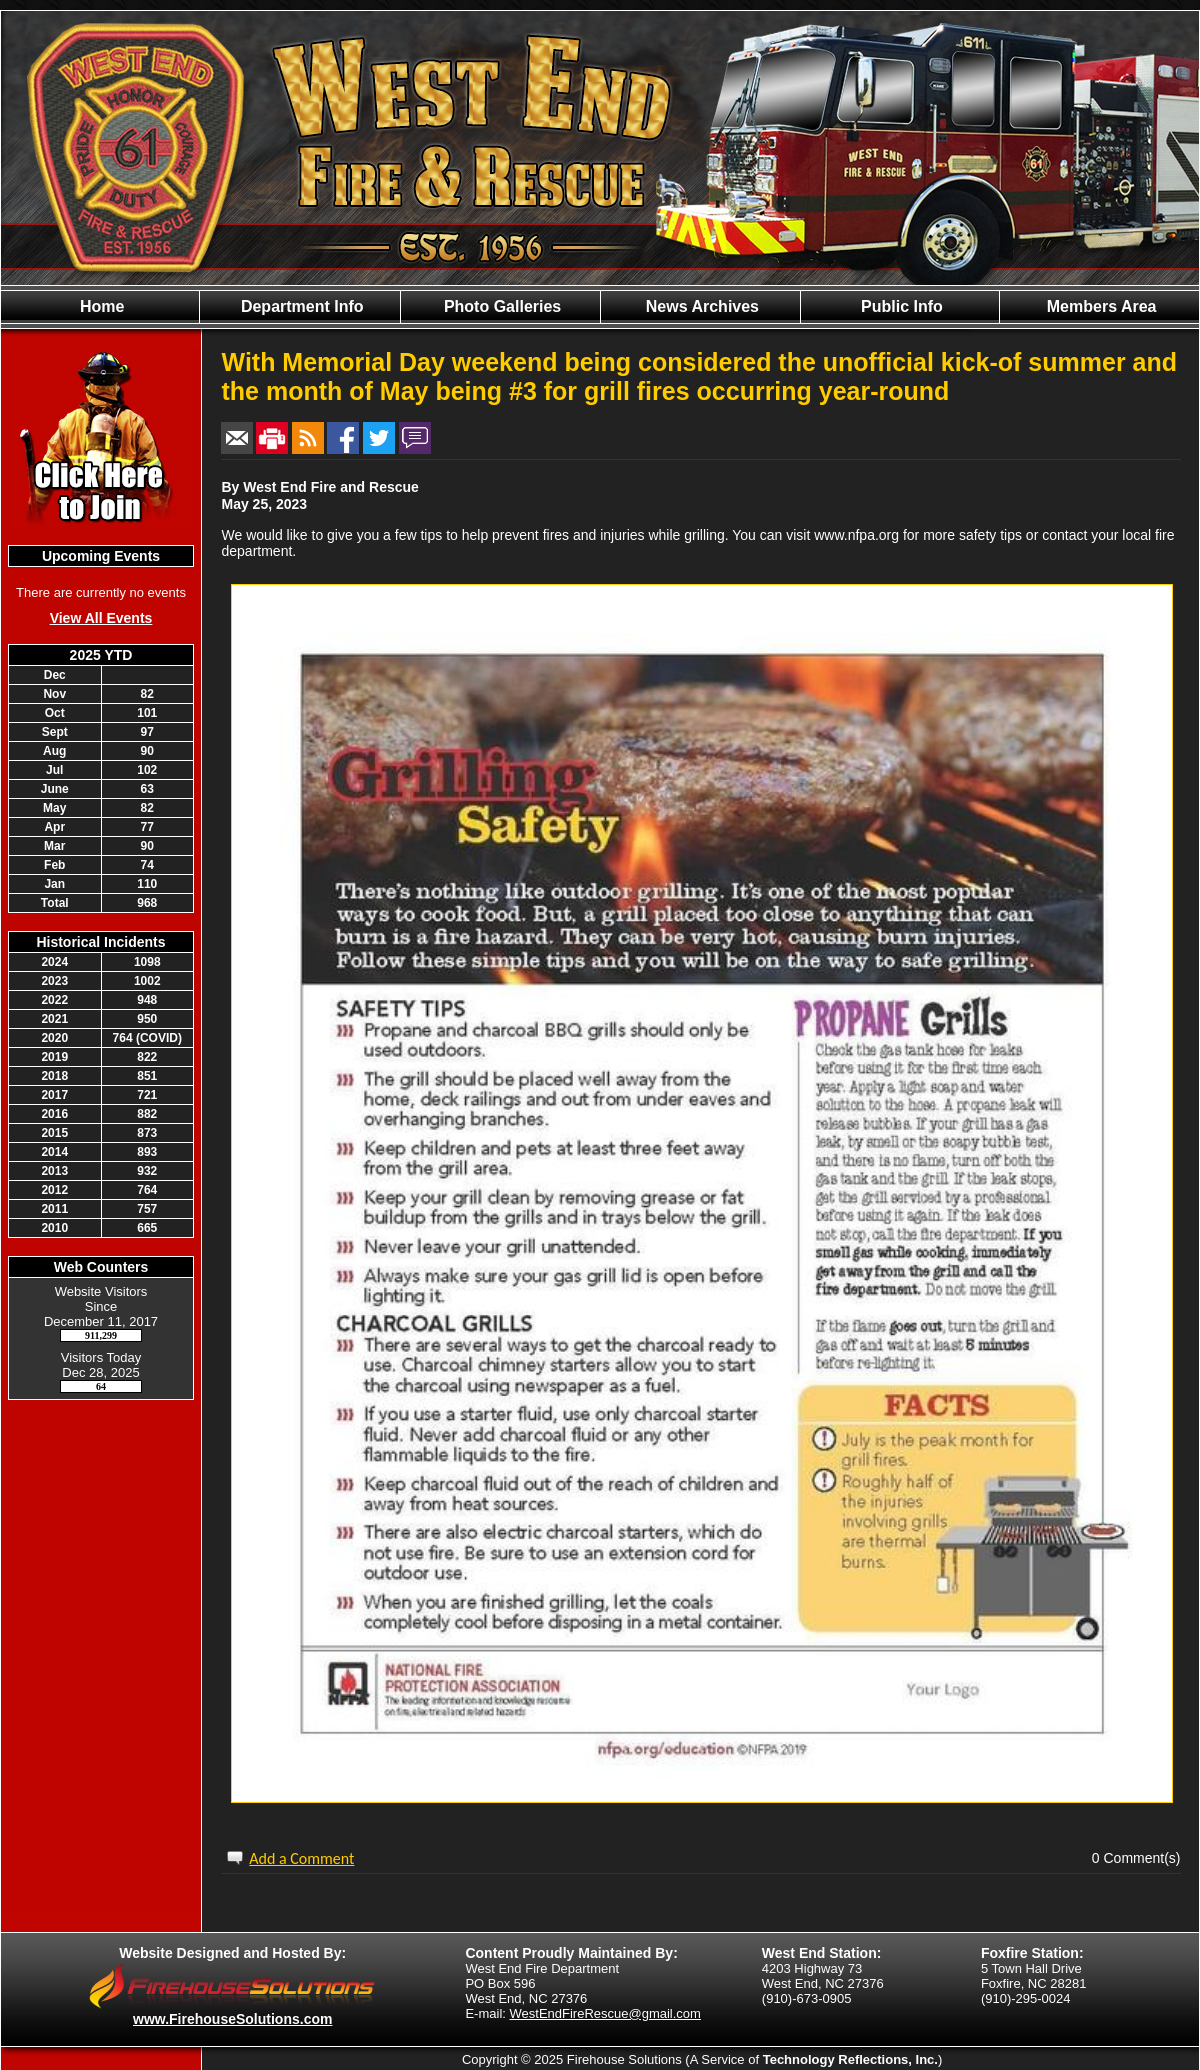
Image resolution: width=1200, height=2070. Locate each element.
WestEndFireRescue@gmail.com (605, 2013)
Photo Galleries (500, 306)
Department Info (299, 306)
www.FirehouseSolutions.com (232, 2019)
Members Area (1099, 306)
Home (100, 306)
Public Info (900, 306)
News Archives (700, 306)
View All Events (101, 618)
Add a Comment (301, 1858)
